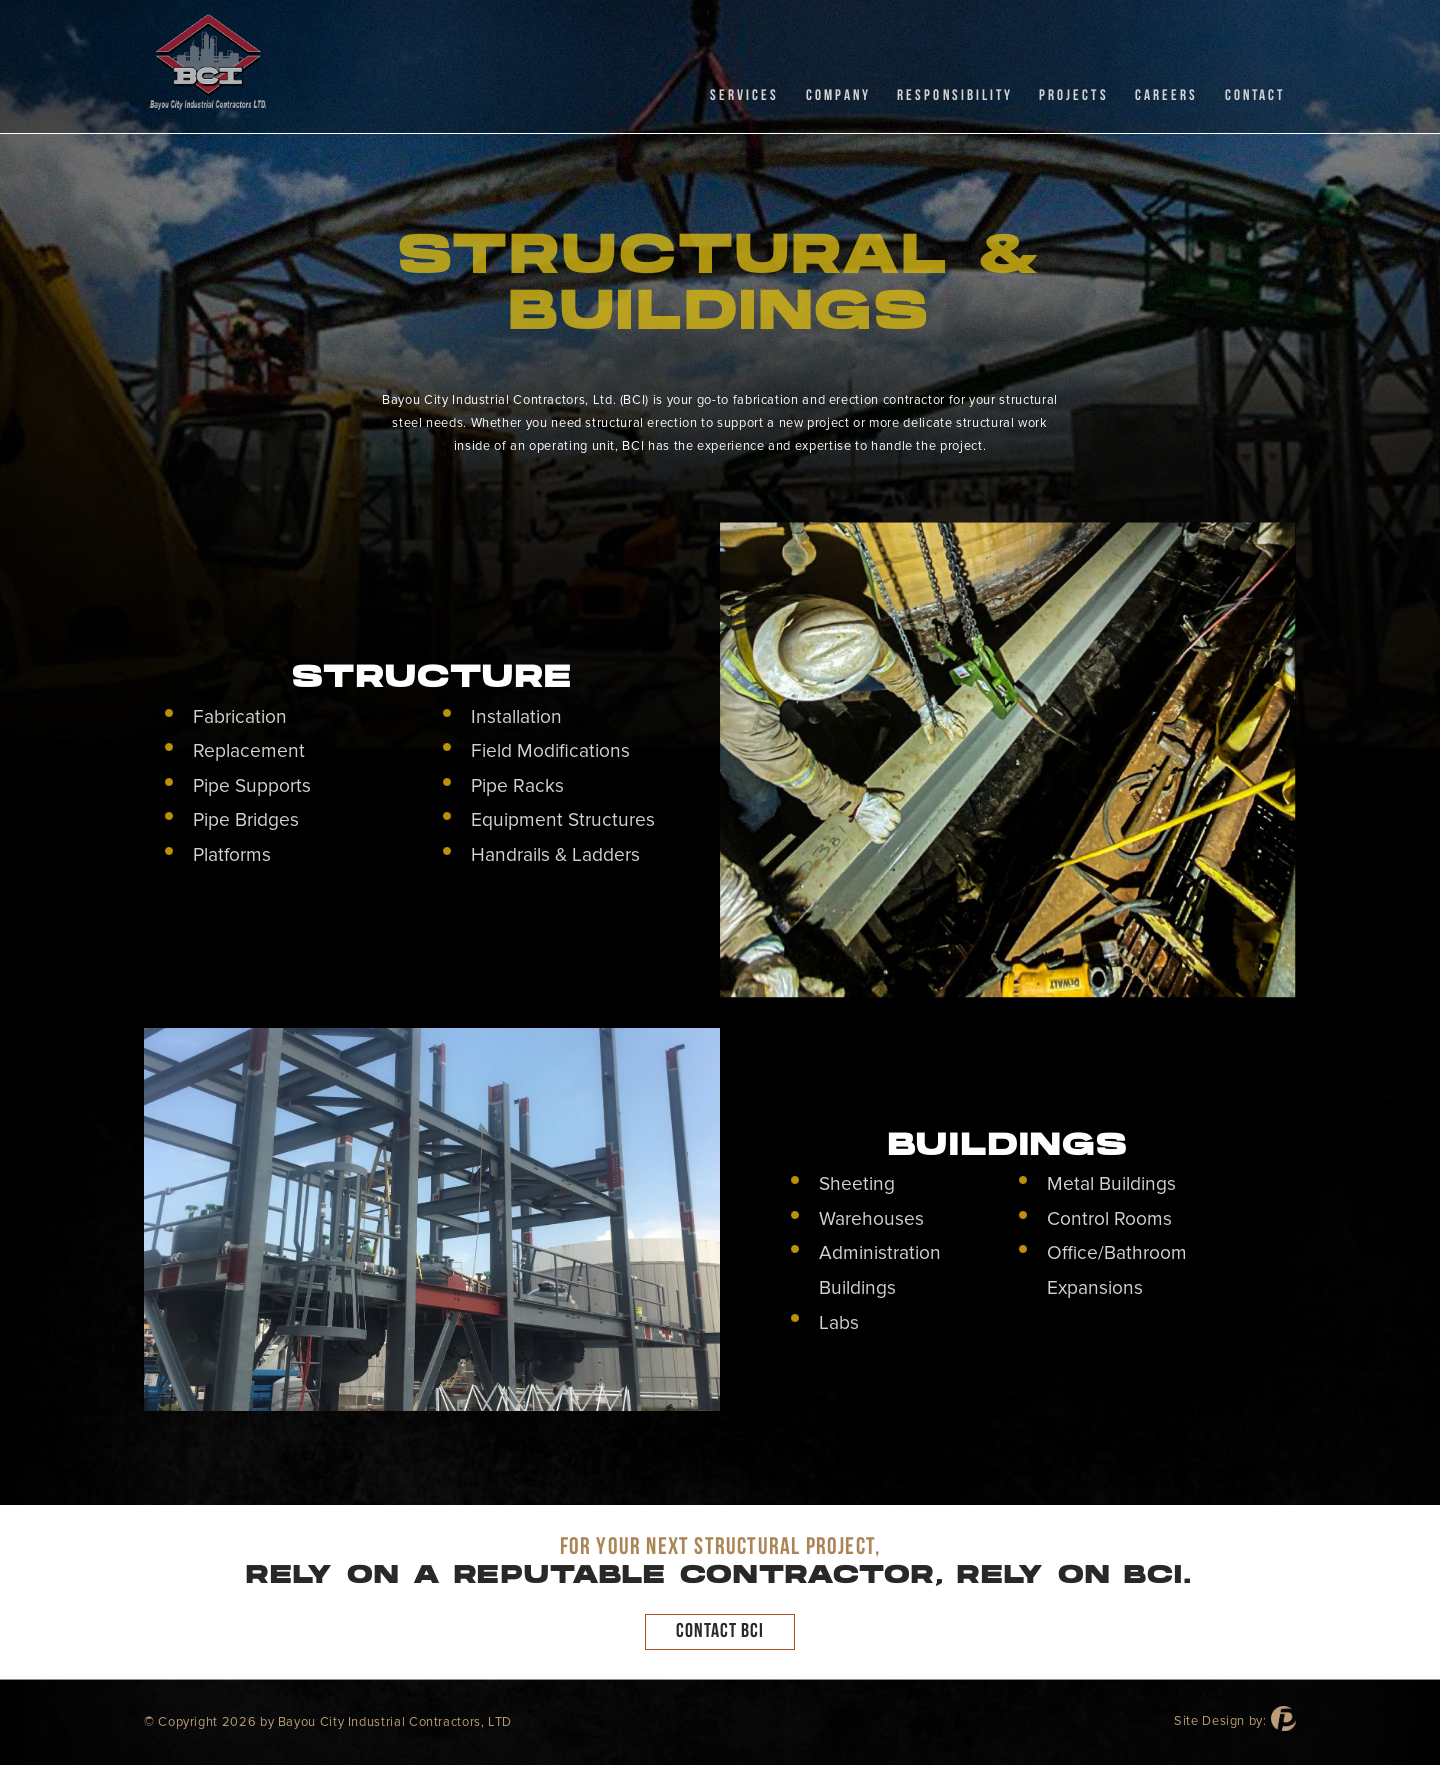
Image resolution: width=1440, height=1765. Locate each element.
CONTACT (1255, 95)
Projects (1073, 95)
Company (838, 95)
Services (744, 95)
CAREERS (1166, 95)
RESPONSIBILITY (955, 95)
